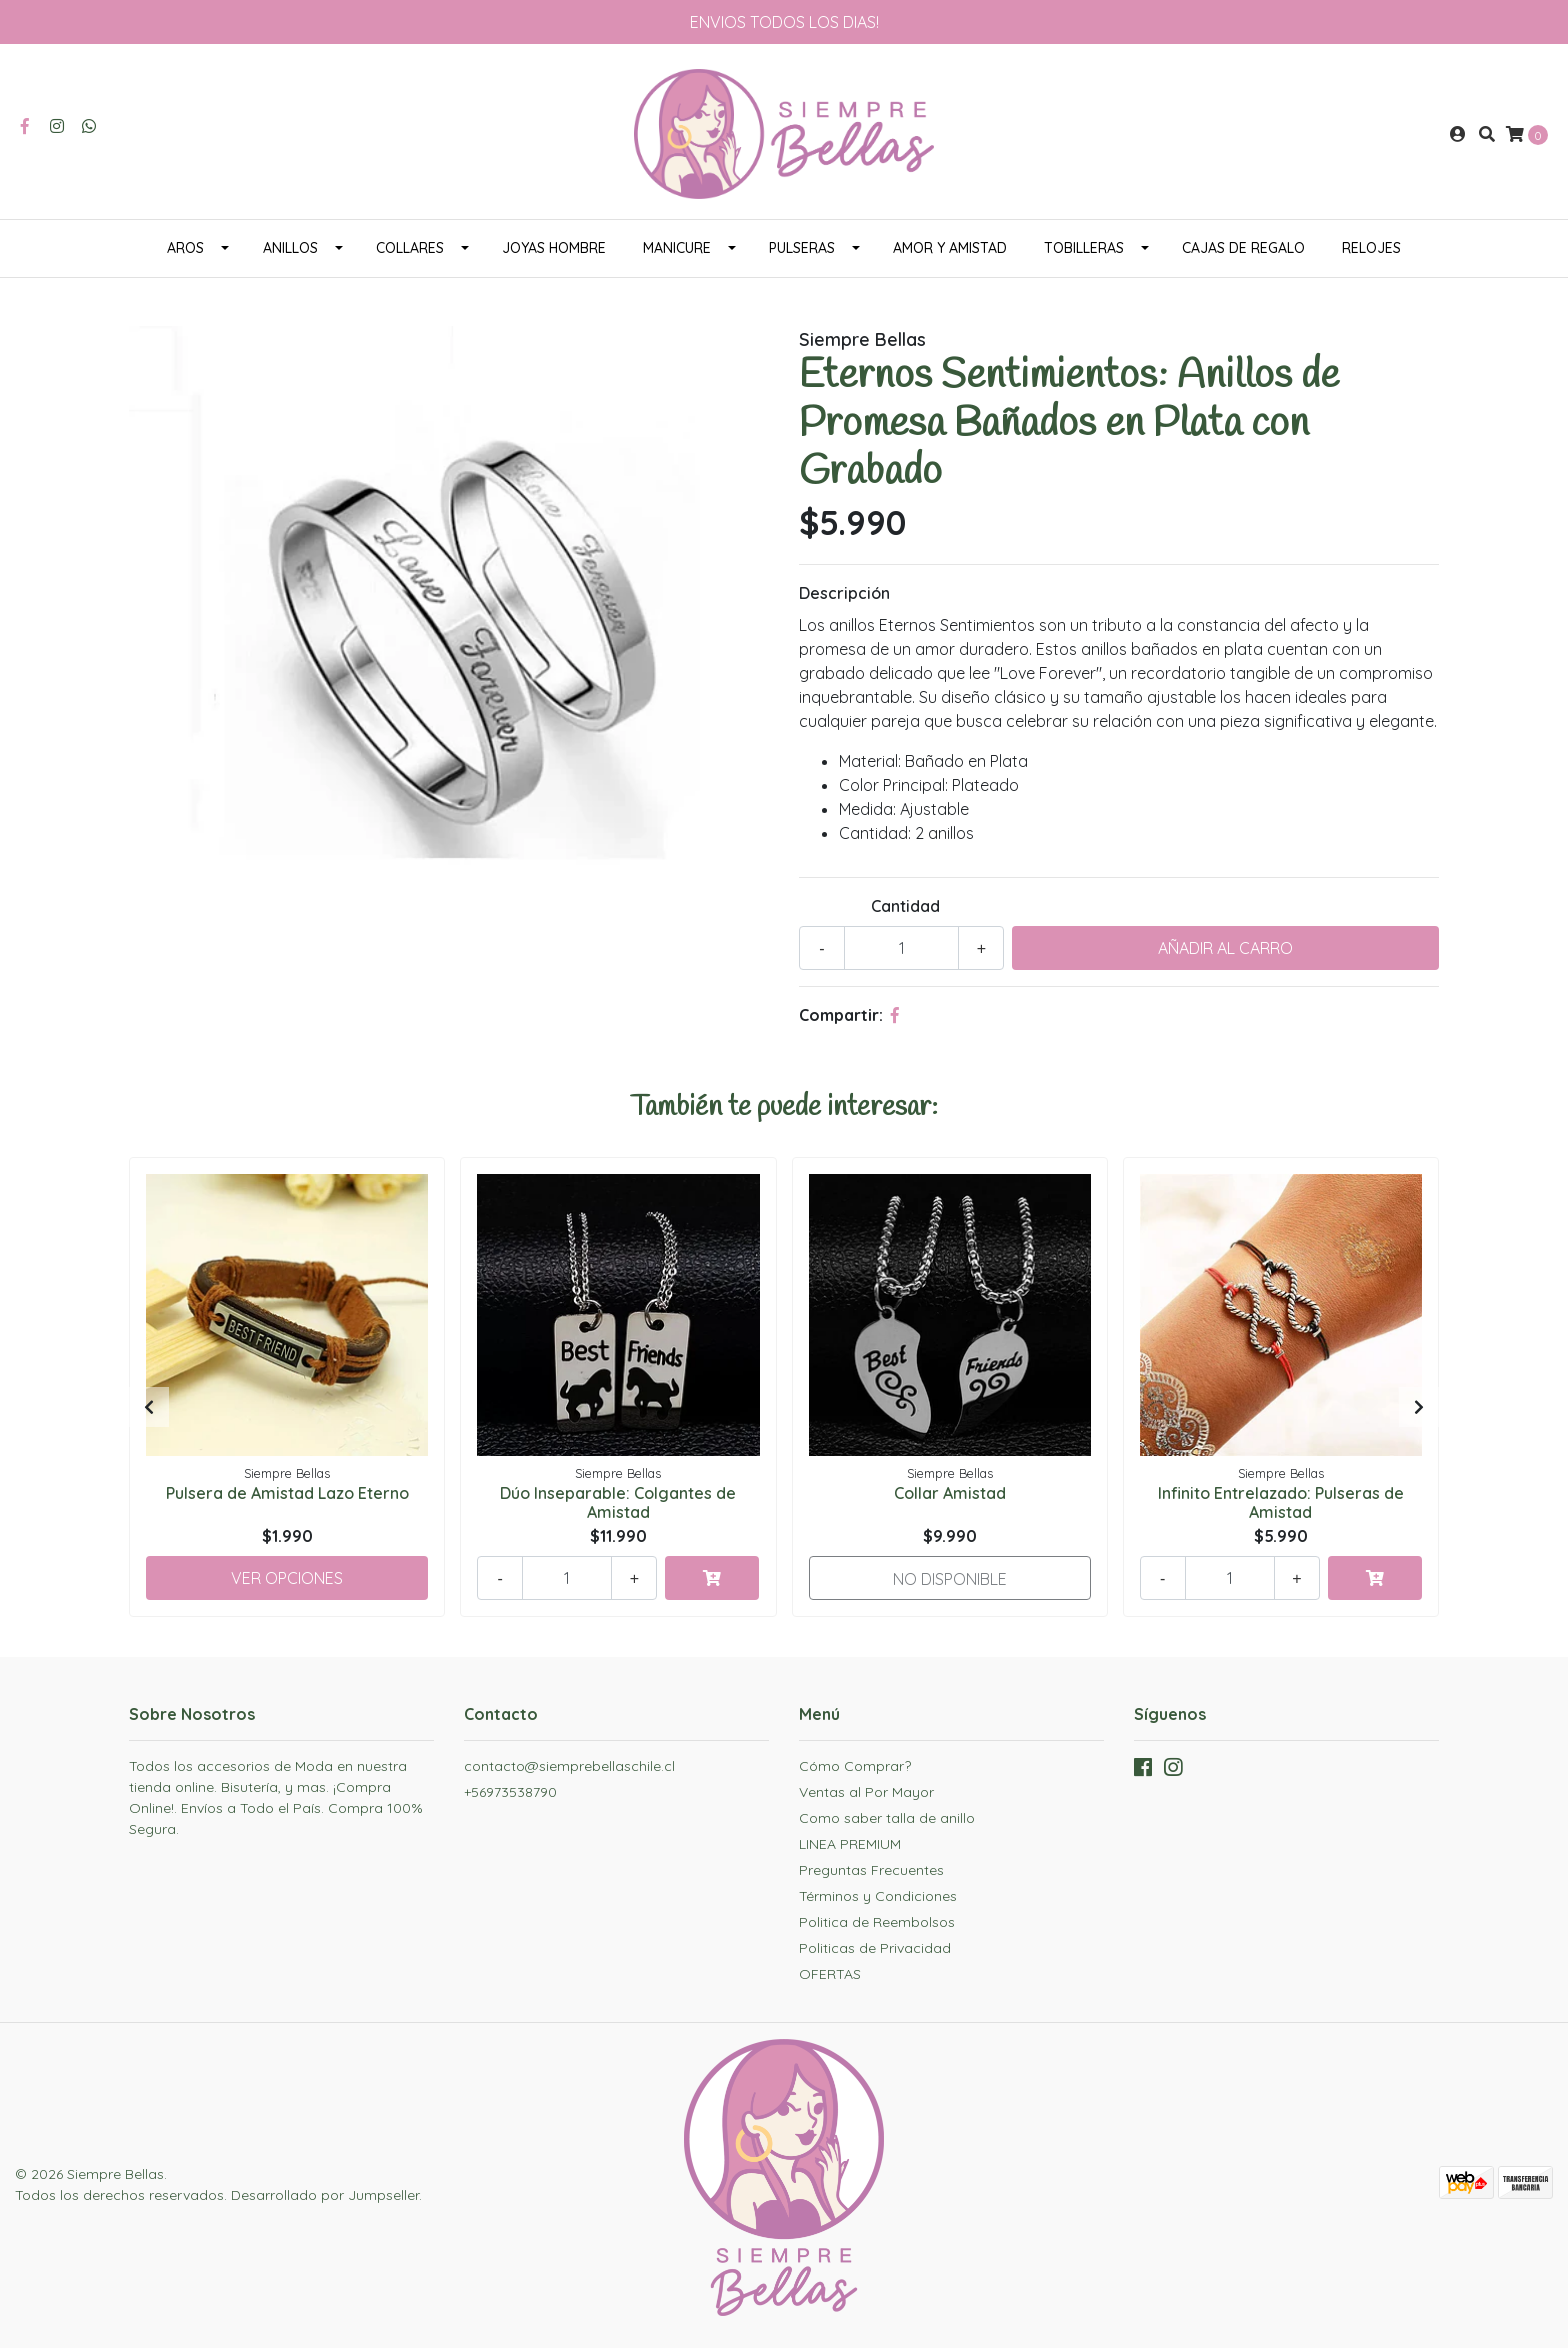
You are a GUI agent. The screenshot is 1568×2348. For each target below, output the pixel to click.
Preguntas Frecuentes (871, 1870)
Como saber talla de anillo (887, 1818)
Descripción (844, 593)
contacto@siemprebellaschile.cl (569, 1766)
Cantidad (905, 906)
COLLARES (410, 248)
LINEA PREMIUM (850, 1844)
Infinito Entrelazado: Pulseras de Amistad (1281, 1502)
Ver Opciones (287, 1578)
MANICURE (677, 248)
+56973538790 (510, 1792)
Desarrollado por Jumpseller (325, 2195)
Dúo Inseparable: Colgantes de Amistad (618, 1502)
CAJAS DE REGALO (1243, 248)
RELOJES (1371, 248)
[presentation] (149, 1407)
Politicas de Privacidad (875, 1948)
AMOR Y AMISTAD (950, 248)
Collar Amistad (950, 1493)
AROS (185, 248)
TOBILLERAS (1084, 248)
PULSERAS (802, 248)
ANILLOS (290, 248)
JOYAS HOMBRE (554, 248)
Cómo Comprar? (855, 1766)
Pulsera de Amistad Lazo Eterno (287, 1493)
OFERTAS (830, 1974)
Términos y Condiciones (878, 1896)
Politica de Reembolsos (877, 1922)
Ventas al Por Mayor (866, 1792)
